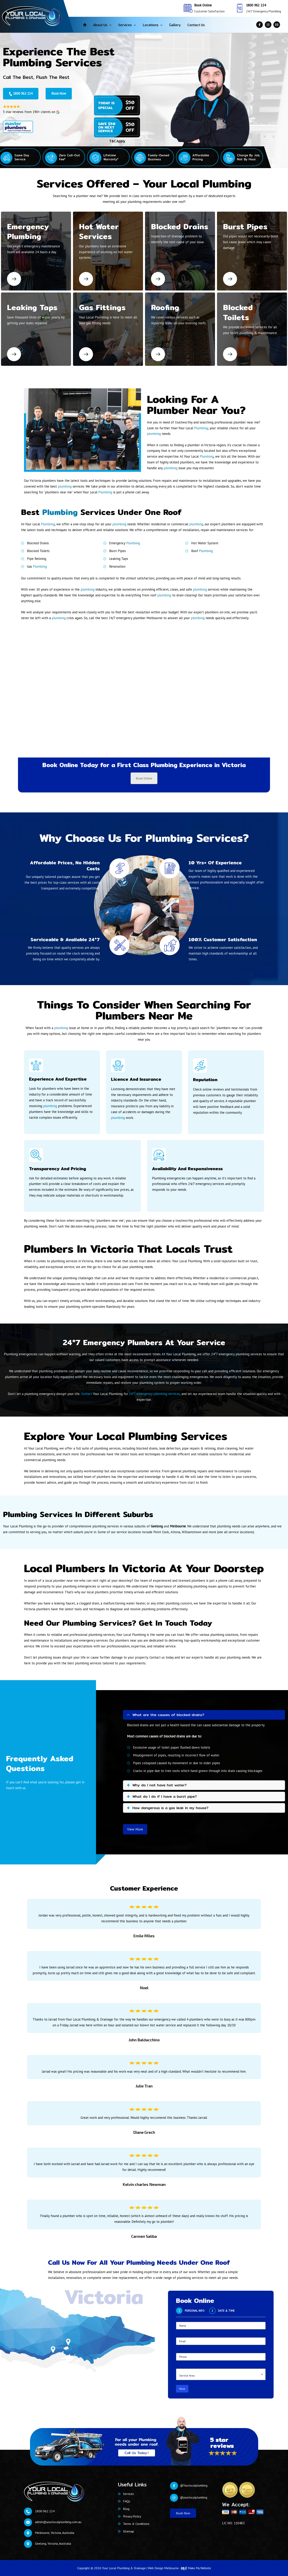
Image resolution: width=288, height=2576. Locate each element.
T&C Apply (117, 141)
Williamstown (191, 1532)
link (14, 279)
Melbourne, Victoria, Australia (54, 2533)
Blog (126, 2509)
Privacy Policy (132, 2516)
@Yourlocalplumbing (193, 2486)
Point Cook (161, 1532)
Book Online (203, 5)
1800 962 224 (256, 5)
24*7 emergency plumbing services (154, 1394)
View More (135, 1829)
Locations (152, 25)
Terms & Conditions (136, 2524)
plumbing (154, 434)
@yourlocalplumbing (193, 2498)
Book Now (60, 93)
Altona (175, 1532)
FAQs (126, 2501)
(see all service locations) (235, 1532)
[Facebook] (259, 24)
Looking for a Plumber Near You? (198, 405)
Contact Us (196, 25)
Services (127, 25)
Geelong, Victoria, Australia (53, 2543)
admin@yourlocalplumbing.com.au (58, 2522)
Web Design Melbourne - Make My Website (179, 2568)
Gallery (175, 25)
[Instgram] (268, 24)
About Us (102, 25)
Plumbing (201, 428)
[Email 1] (276, 24)
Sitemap (128, 2531)
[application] (109, 25)
